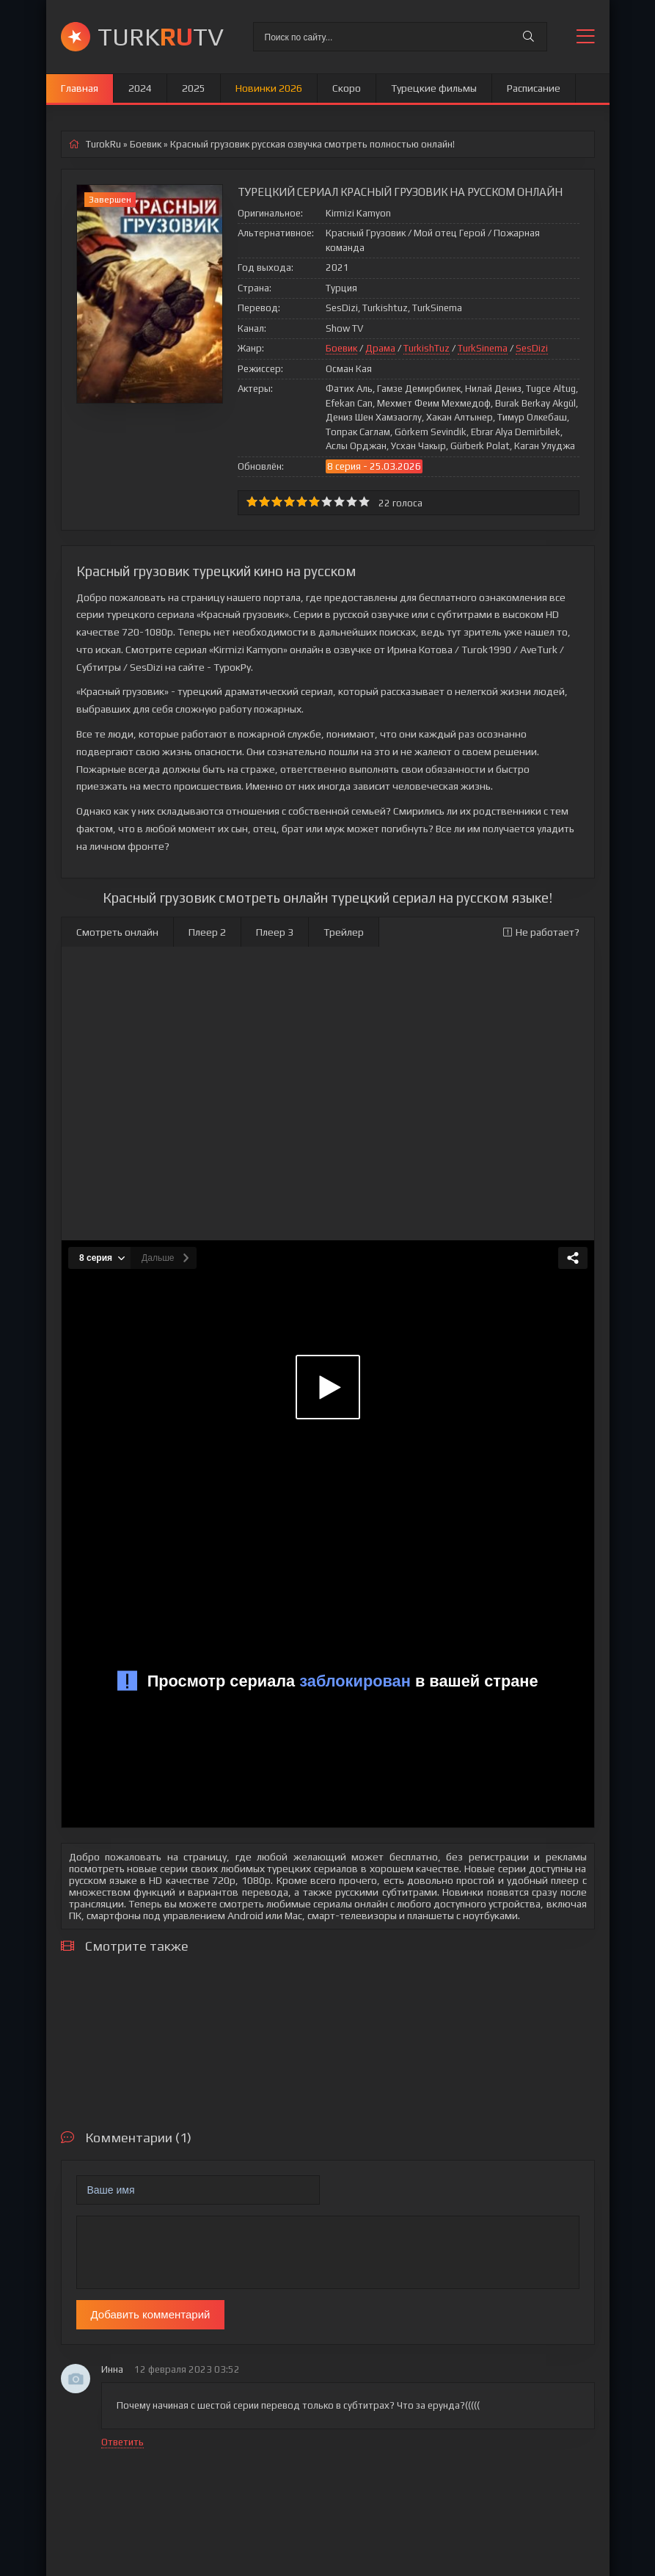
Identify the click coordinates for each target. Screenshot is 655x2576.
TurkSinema (483, 348)
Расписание (533, 88)
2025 (193, 88)
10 (364, 501)
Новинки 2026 (268, 88)
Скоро (346, 88)
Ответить (122, 2442)
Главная (79, 88)
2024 (140, 88)
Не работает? (541, 932)
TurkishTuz (426, 348)
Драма (380, 348)
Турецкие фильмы (434, 88)
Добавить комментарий (151, 2314)
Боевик (341, 348)
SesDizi (532, 348)
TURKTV (161, 36)
